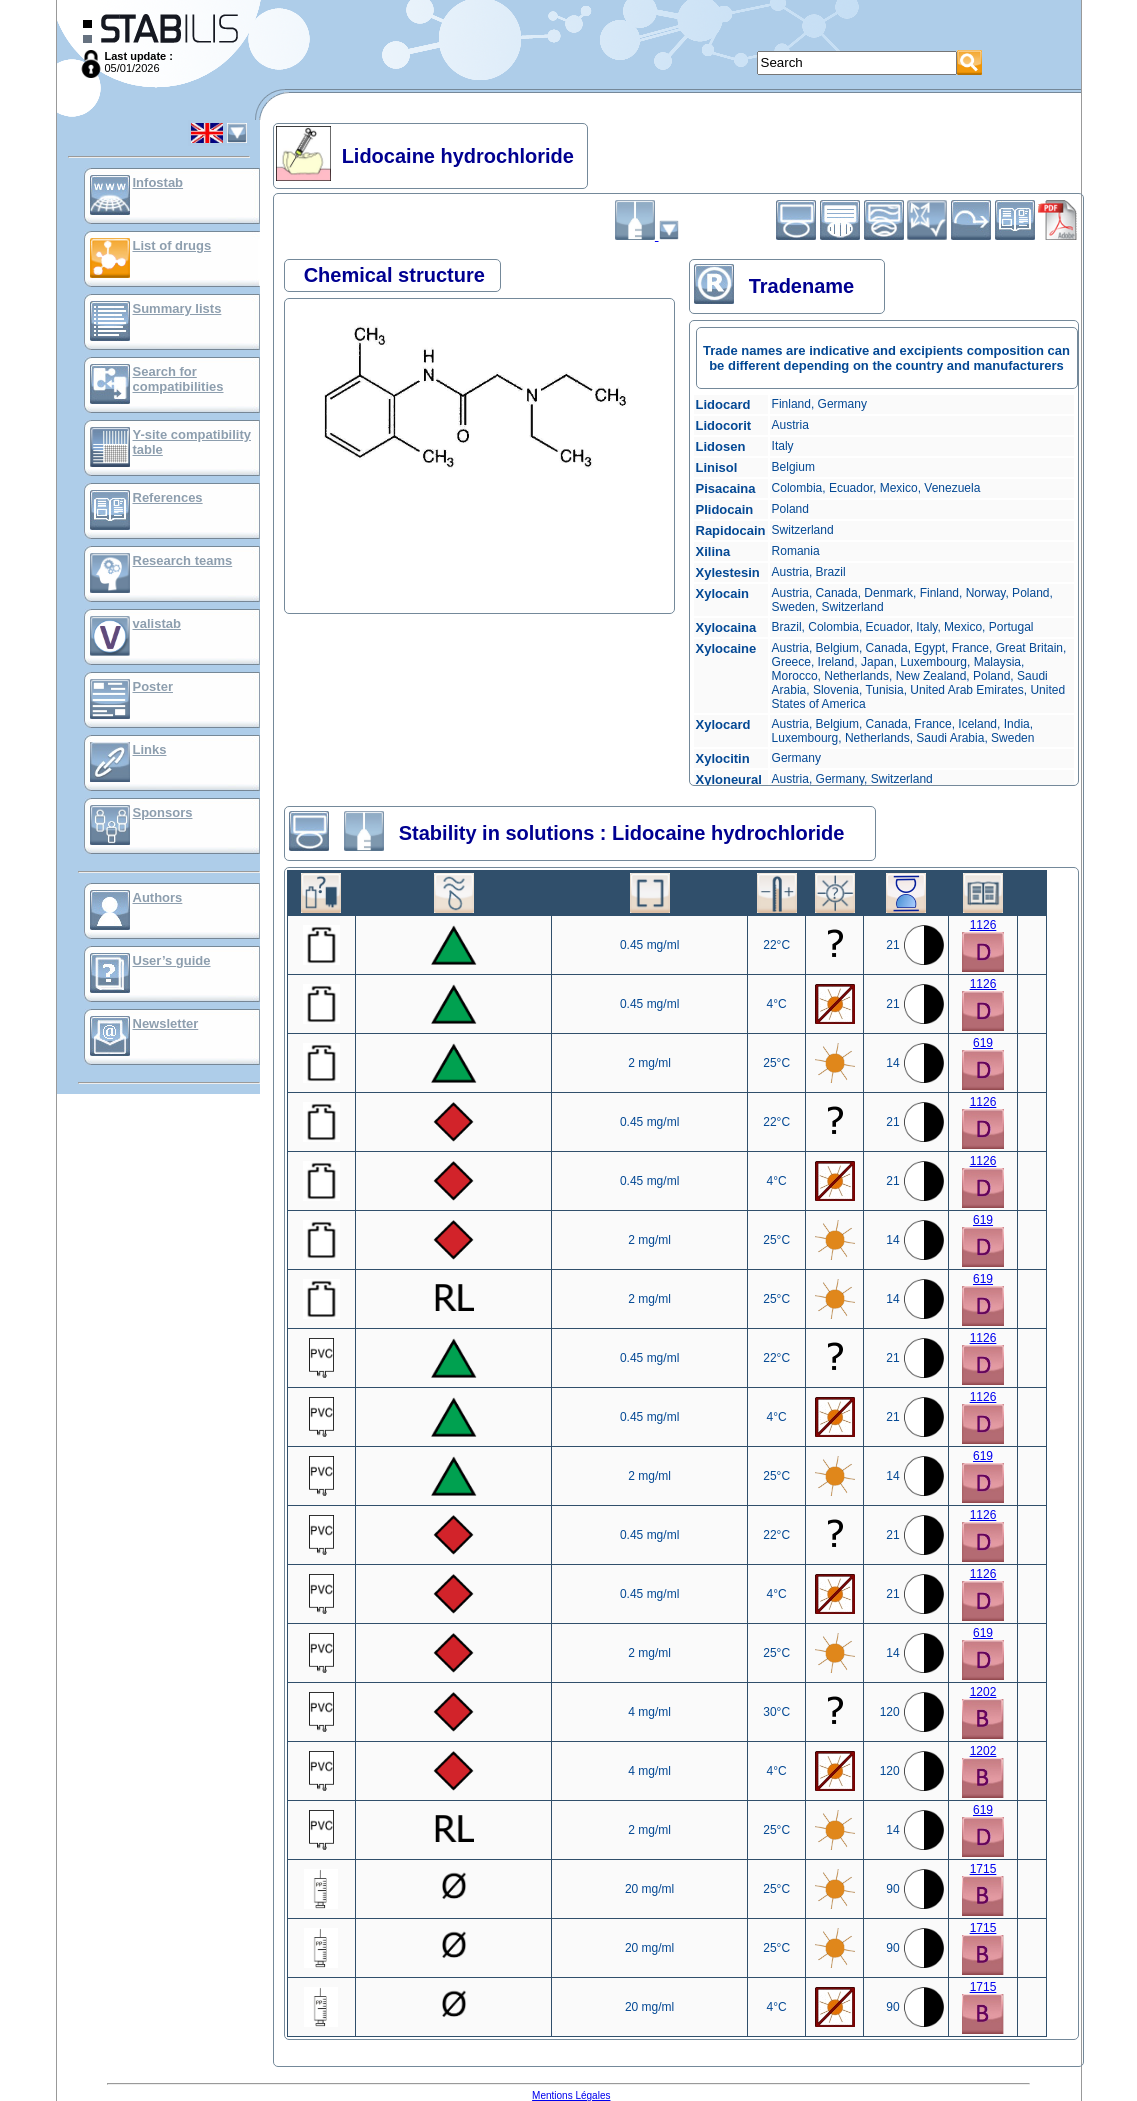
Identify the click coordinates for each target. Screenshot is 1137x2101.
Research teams (183, 560)
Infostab (158, 182)
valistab (157, 623)
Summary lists (177, 308)
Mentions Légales (571, 2095)
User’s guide (172, 960)
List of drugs (172, 245)
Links (150, 749)
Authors (158, 897)
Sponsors (163, 812)
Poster (153, 686)
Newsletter (166, 1023)
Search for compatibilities (178, 379)
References (168, 497)
